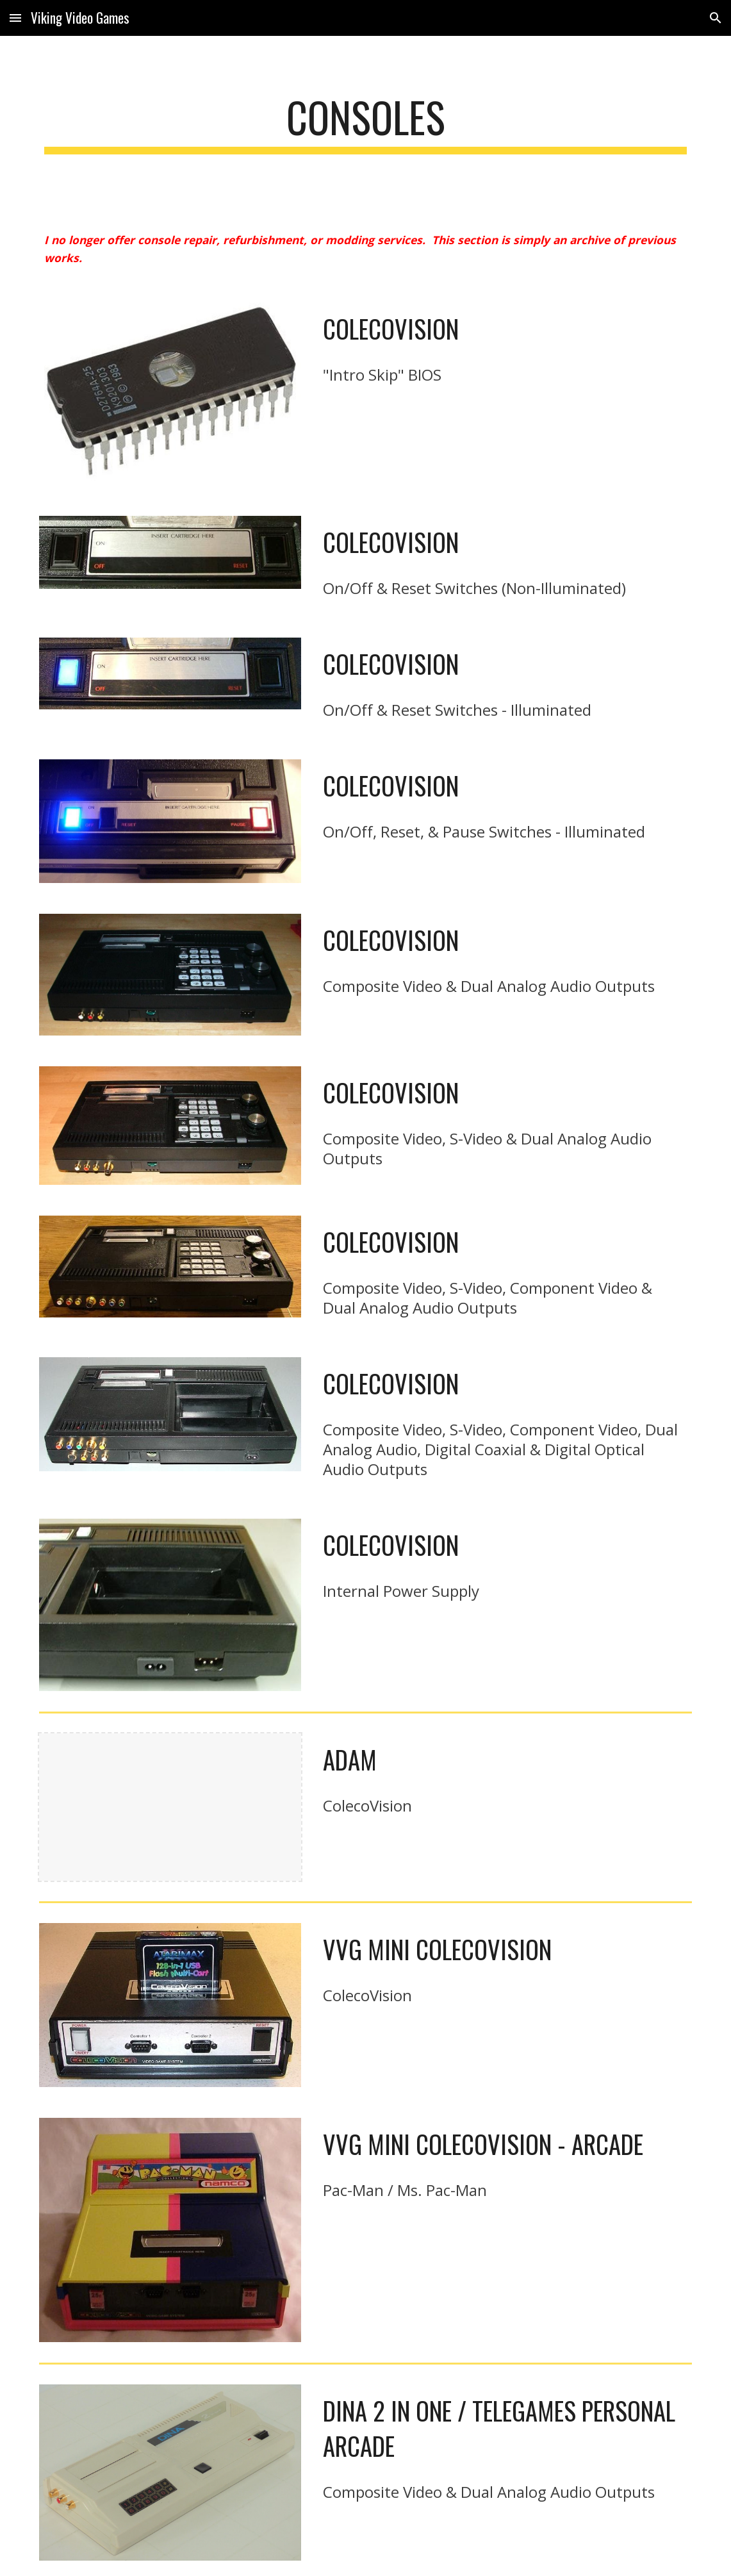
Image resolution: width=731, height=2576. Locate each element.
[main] (365, 123)
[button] (15, 17)
